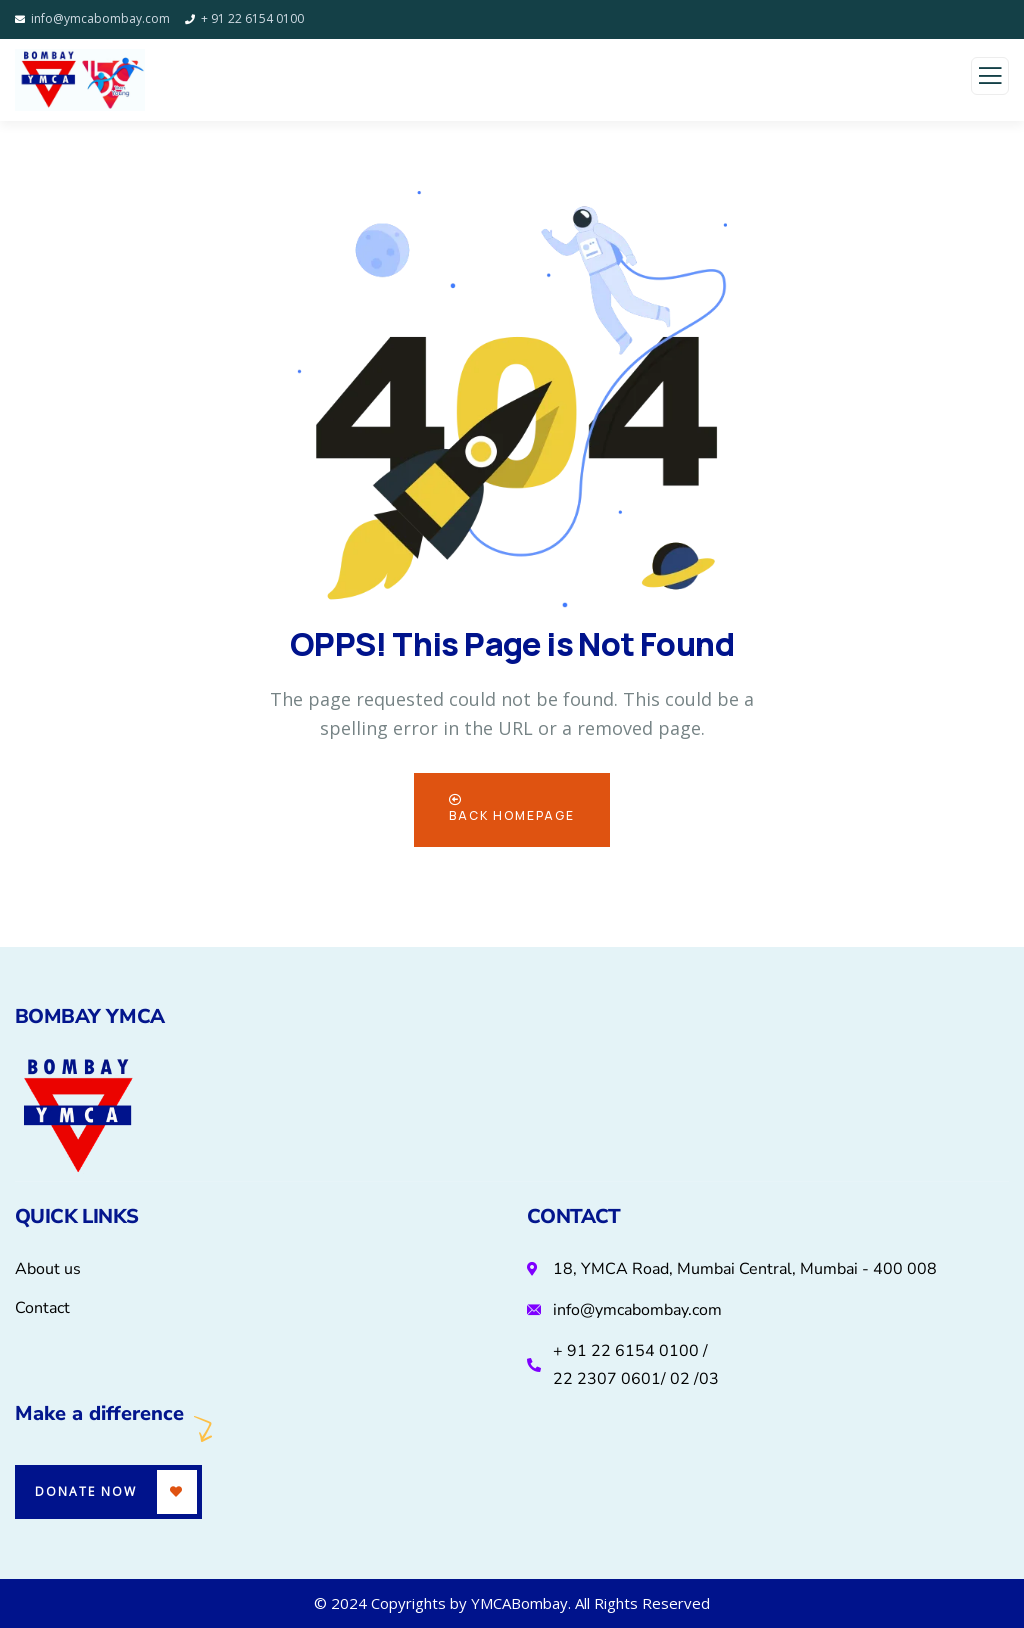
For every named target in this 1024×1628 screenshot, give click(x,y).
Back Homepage (512, 809)
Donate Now (86, 1491)
